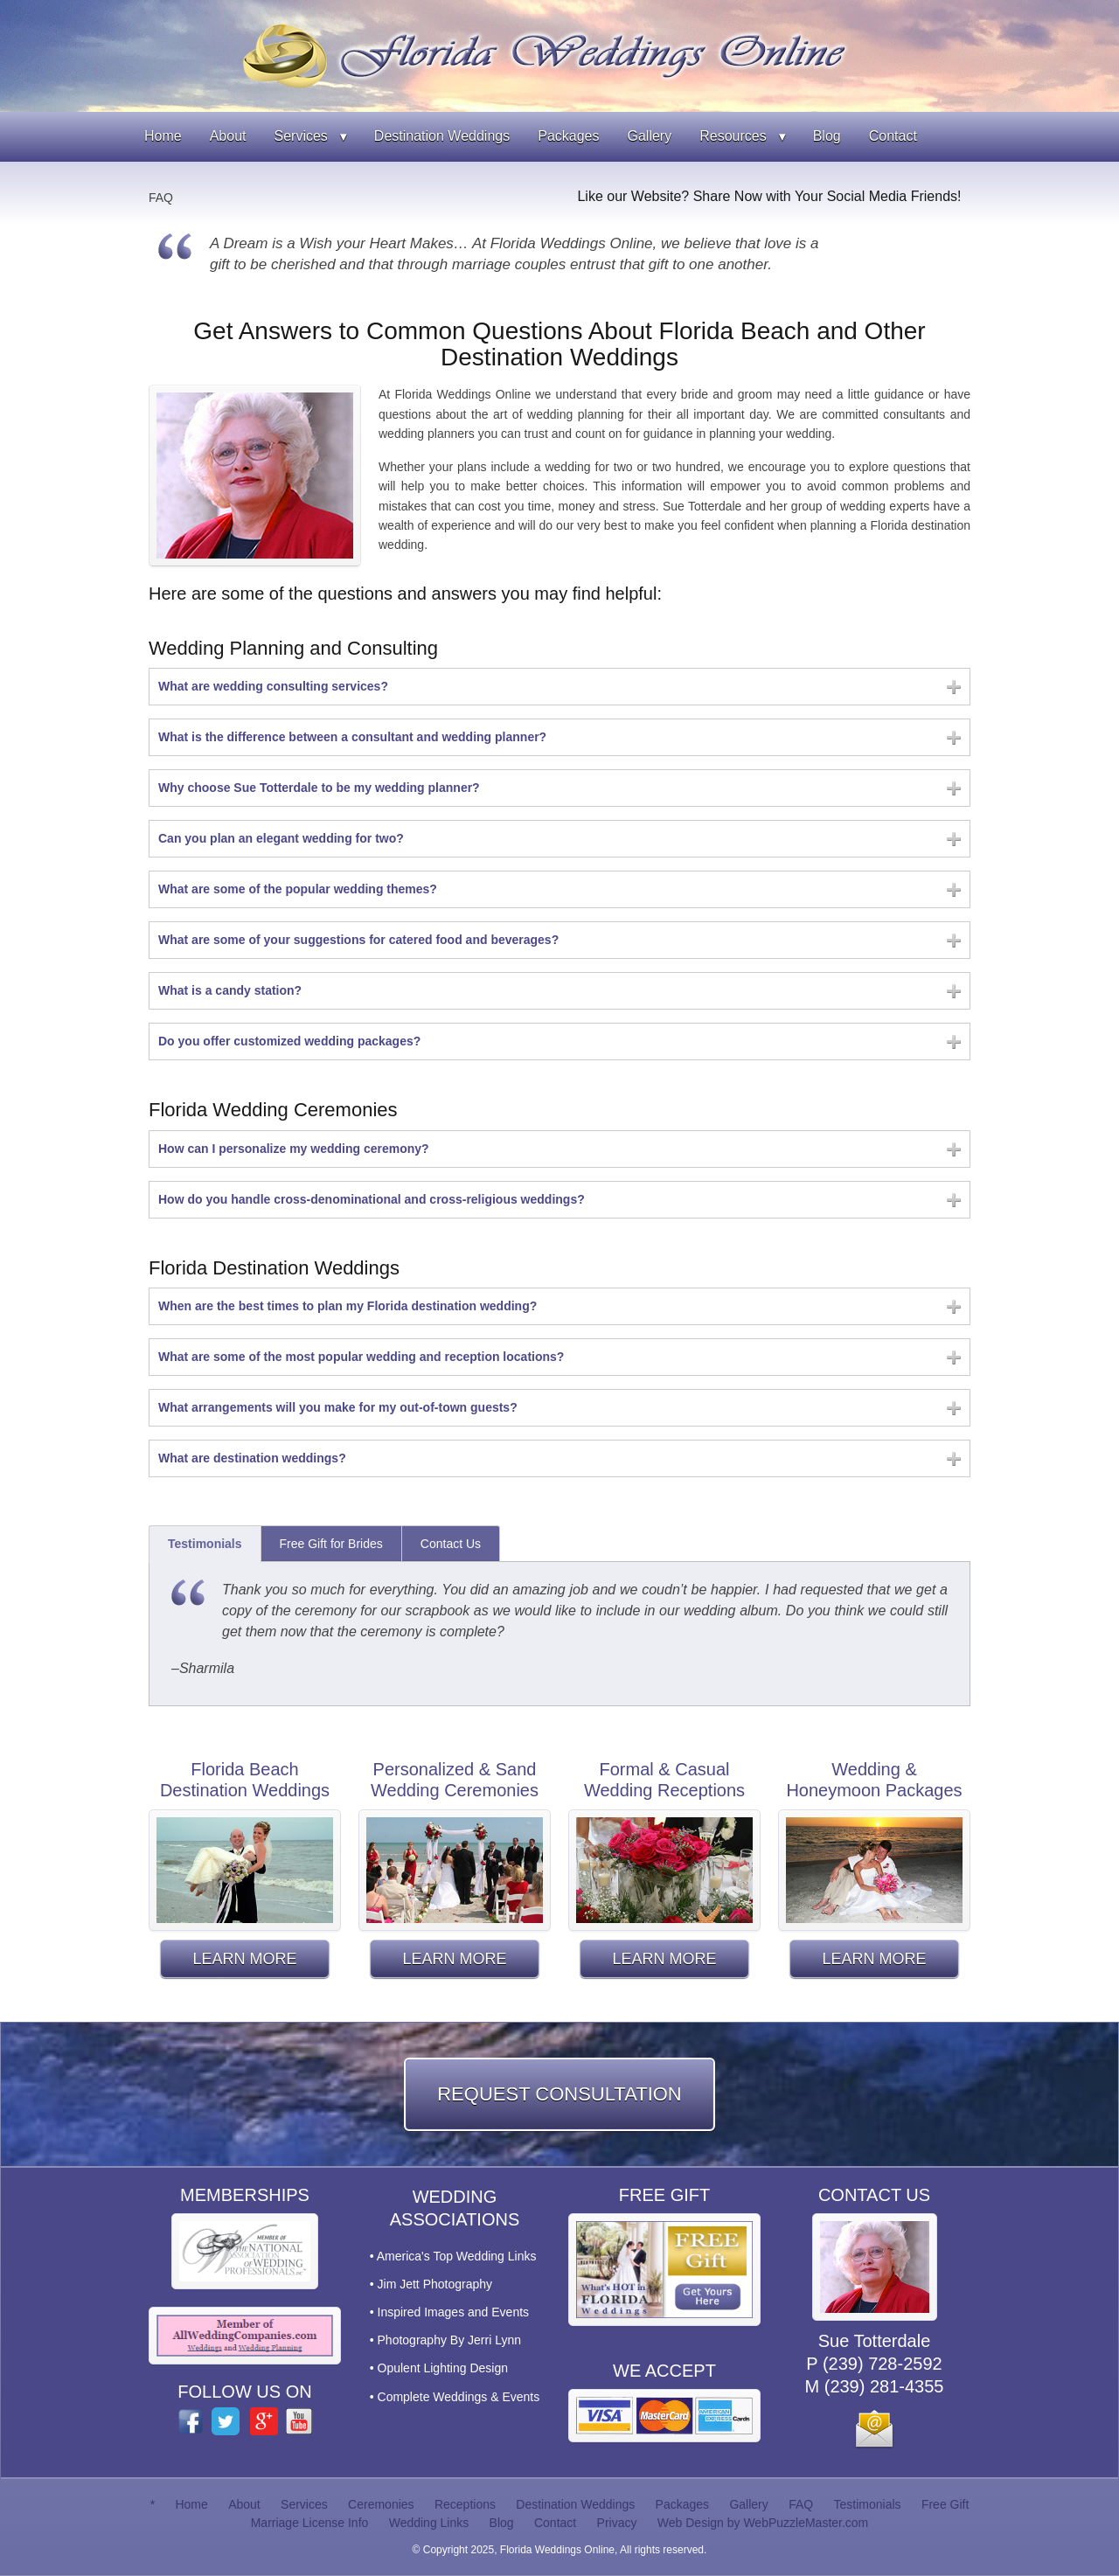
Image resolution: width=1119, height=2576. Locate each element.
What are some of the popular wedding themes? (297, 889)
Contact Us (450, 1544)
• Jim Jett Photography (431, 2284)
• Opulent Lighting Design (439, 2368)
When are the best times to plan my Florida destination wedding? (347, 1306)
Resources (732, 135)
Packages (568, 135)
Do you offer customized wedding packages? (289, 1041)
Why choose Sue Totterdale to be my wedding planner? (319, 788)
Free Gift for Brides (331, 1544)
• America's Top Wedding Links (453, 2256)
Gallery (649, 135)
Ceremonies (381, 2504)
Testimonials (205, 1544)
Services (301, 135)
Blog (827, 135)
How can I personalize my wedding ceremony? (293, 1149)
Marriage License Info (310, 2523)
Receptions (465, 2504)
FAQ (161, 198)
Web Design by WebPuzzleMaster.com (762, 2523)
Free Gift (945, 2504)
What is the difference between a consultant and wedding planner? (352, 737)
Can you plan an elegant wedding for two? (281, 838)
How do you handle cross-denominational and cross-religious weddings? (371, 1199)
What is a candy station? (230, 990)
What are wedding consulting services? (273, 686)
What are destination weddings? (252, 1458)
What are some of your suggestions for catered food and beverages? (358, 940)
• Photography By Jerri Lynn (445, 2340)
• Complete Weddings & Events (455, 2397)
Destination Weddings (442, 135)
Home (163, 135)
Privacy (617, 2523)
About (228, 135)
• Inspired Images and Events (449, 2312)
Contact (893, 135)
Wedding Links (429, 2523)
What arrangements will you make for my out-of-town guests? (338, 1407)
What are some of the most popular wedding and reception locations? (361, 1357)
